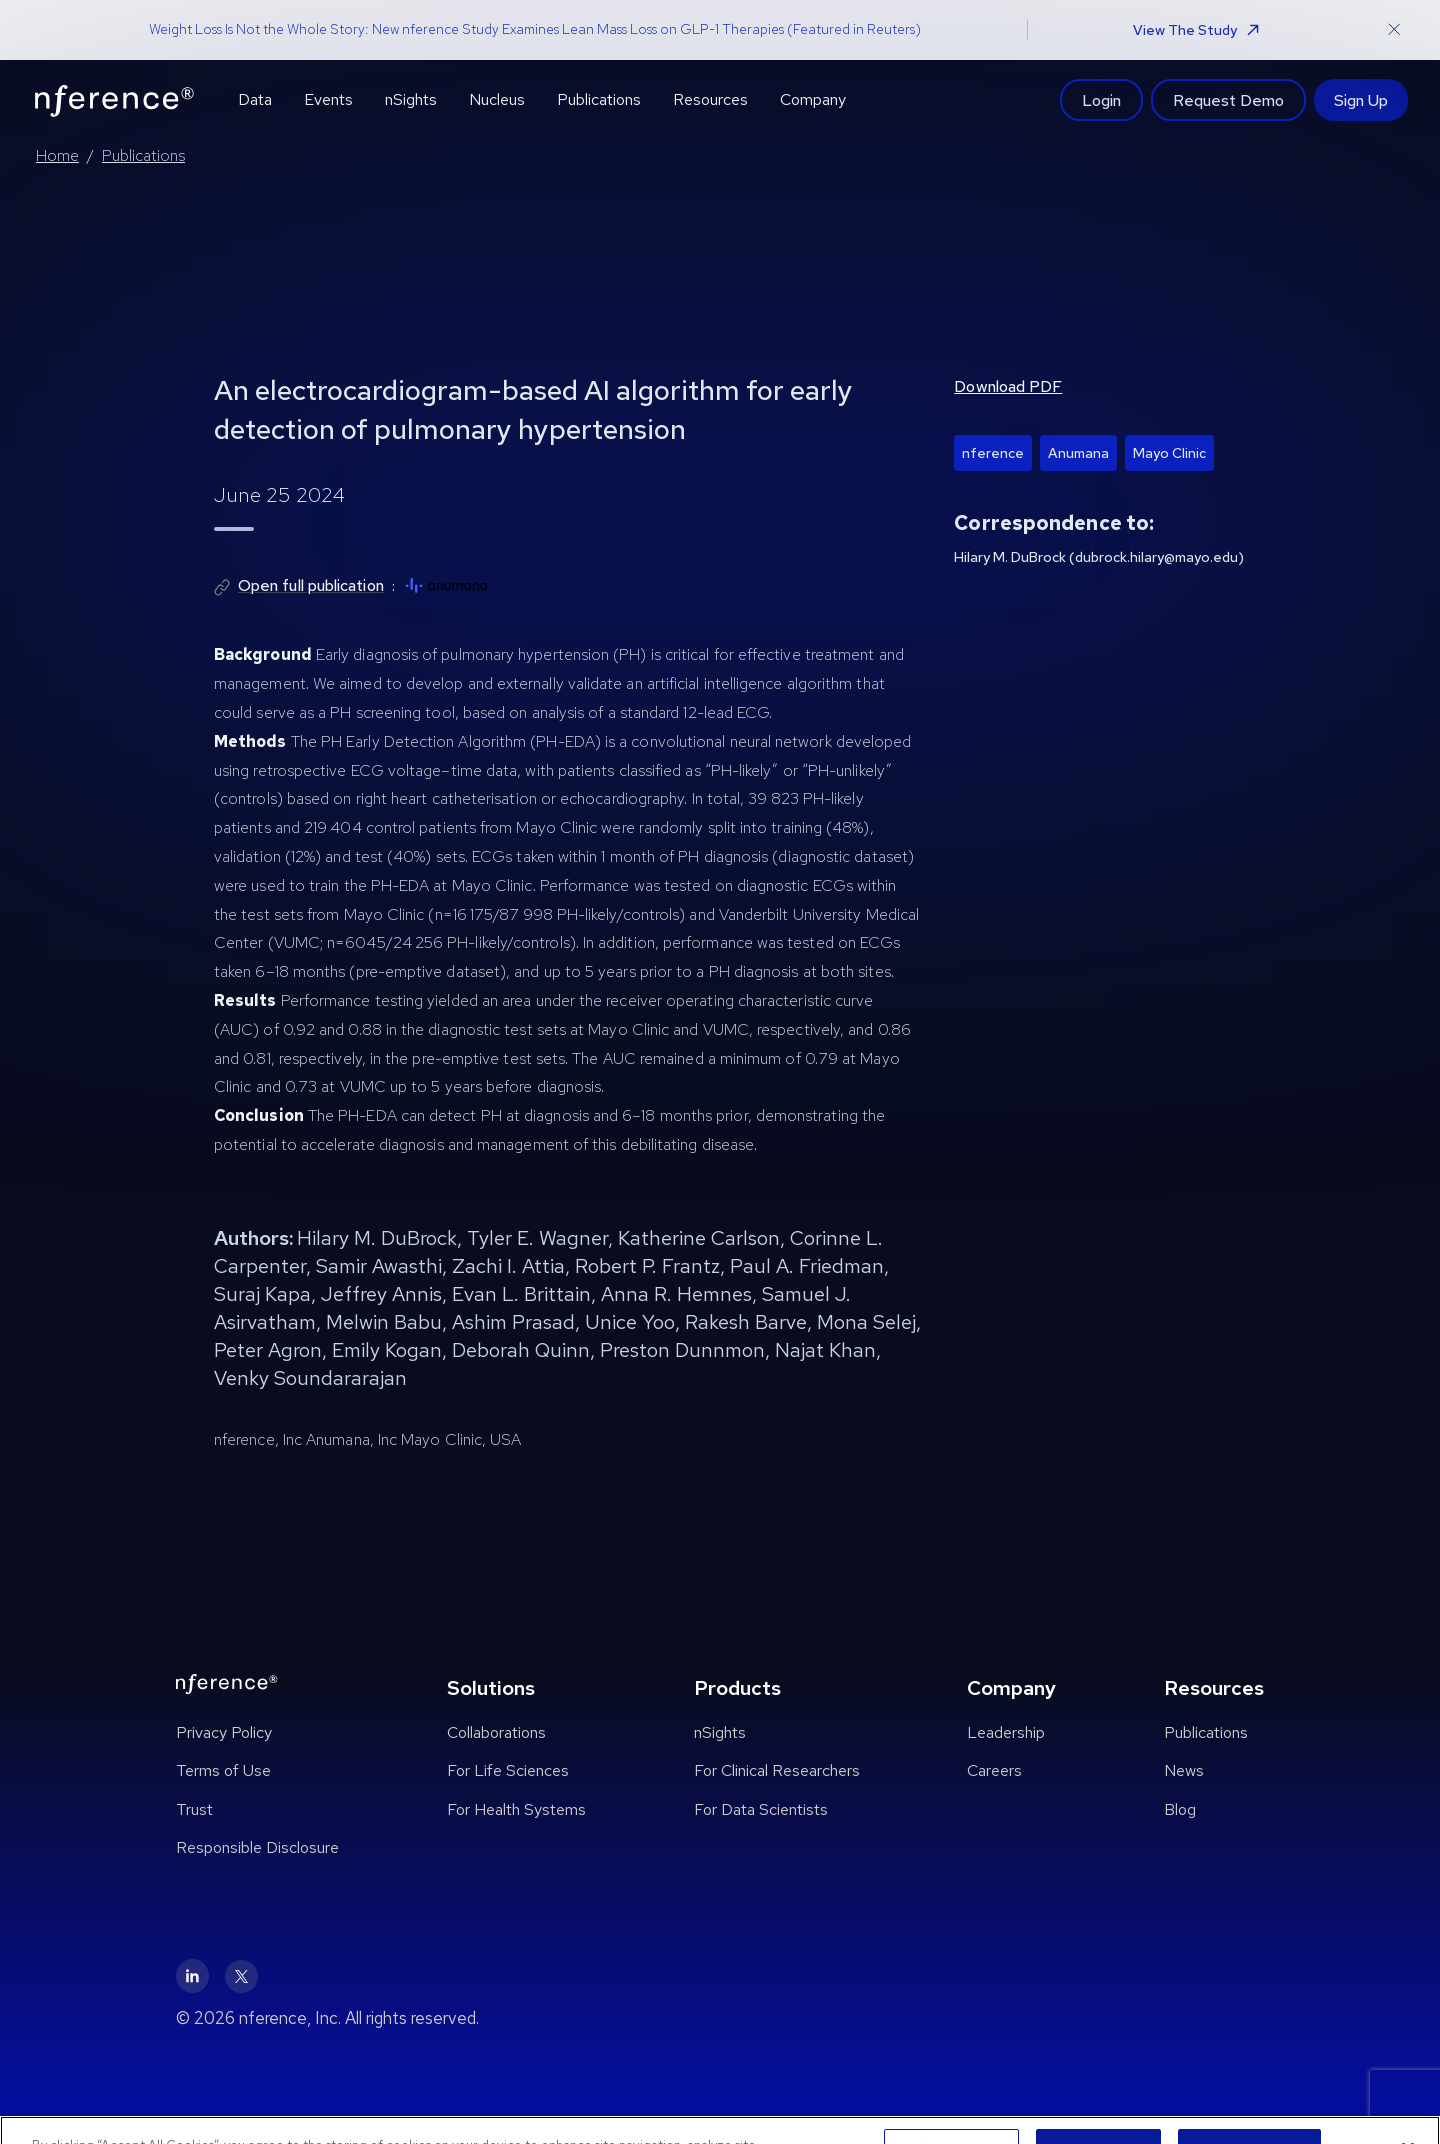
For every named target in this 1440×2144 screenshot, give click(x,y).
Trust (194, 1809)
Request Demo (1228, 100)
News (1184, 1770)
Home (57, 155)
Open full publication (311, 585)
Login (1101, 100)
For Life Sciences (508, 1770)
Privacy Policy (224, 1732)
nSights (720, 1732)
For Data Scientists (761, 1809)
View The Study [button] (1196, 30)
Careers (994, 1770)
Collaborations (496, 1732)
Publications (143, 155)
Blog (1180, 1809)
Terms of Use (223, 1770)
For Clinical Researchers (777, 1770)
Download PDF (1008, 386)
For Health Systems (516, 1809)
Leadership (1006, 1732)
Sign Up (1361, 100)
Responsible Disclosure (257, 1847)
